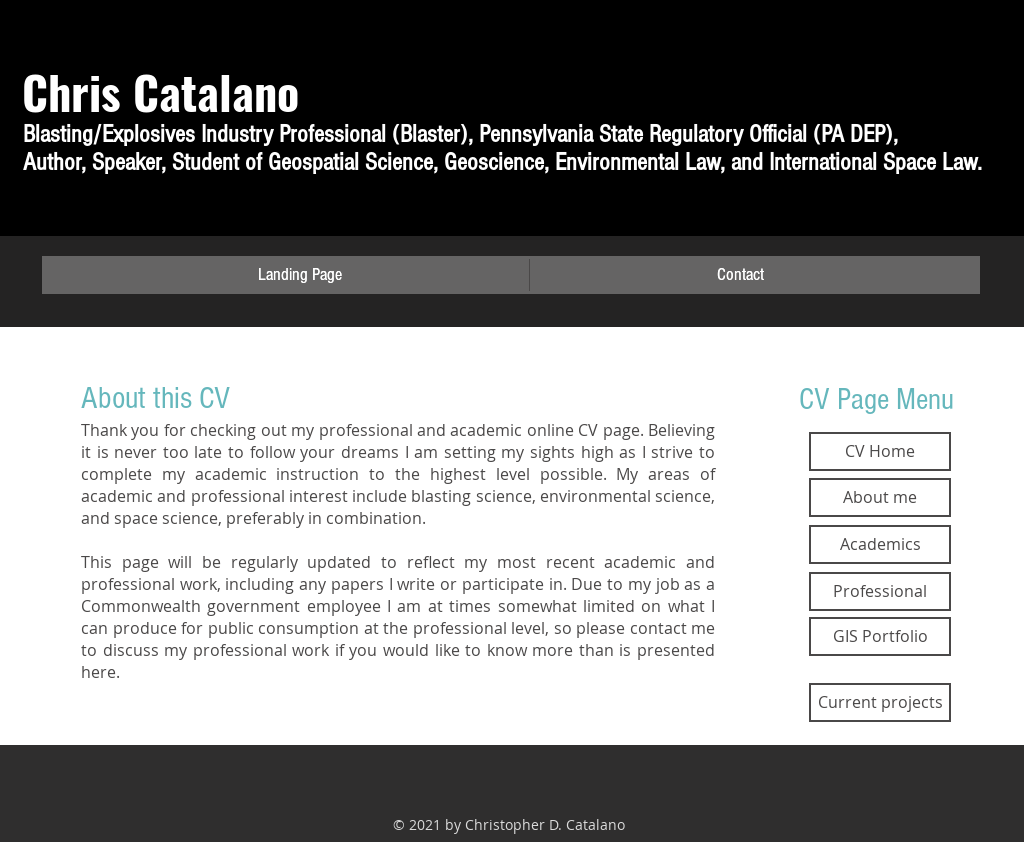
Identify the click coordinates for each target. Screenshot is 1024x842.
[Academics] (880, 544)
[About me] (880, 497)
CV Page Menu (876, 399)
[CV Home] (880, 451)
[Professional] (880, 591)
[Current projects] (880, 702)
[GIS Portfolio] (880, 636)
